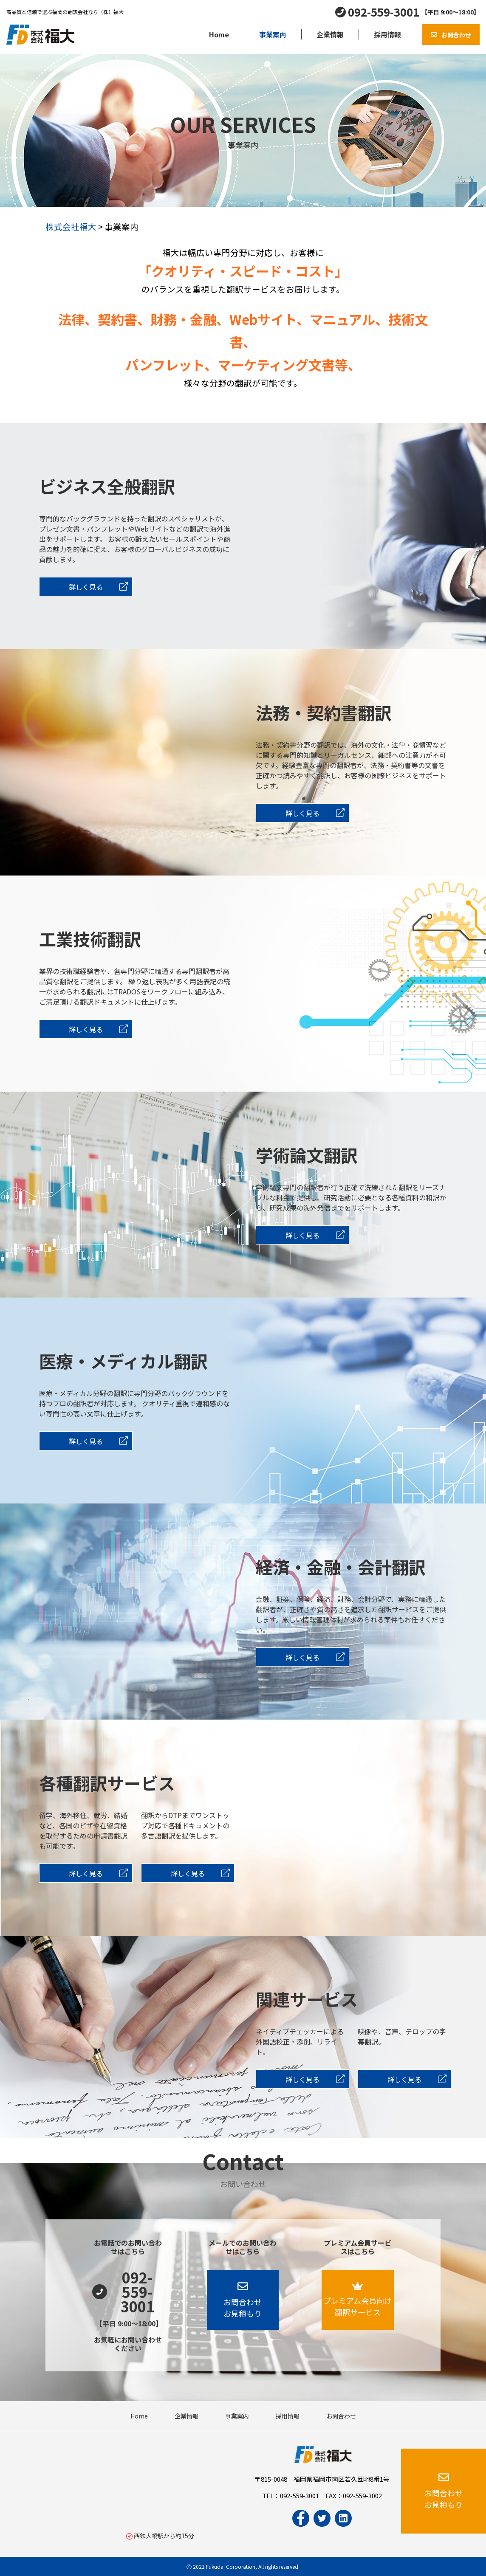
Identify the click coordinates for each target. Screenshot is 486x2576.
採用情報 (387, 34)
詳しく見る (98, 587)
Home (219, 34)
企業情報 (330, 34)
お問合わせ (456, 35)
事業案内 (272, 34)
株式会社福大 (70, 226)
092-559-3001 (383, 11)
